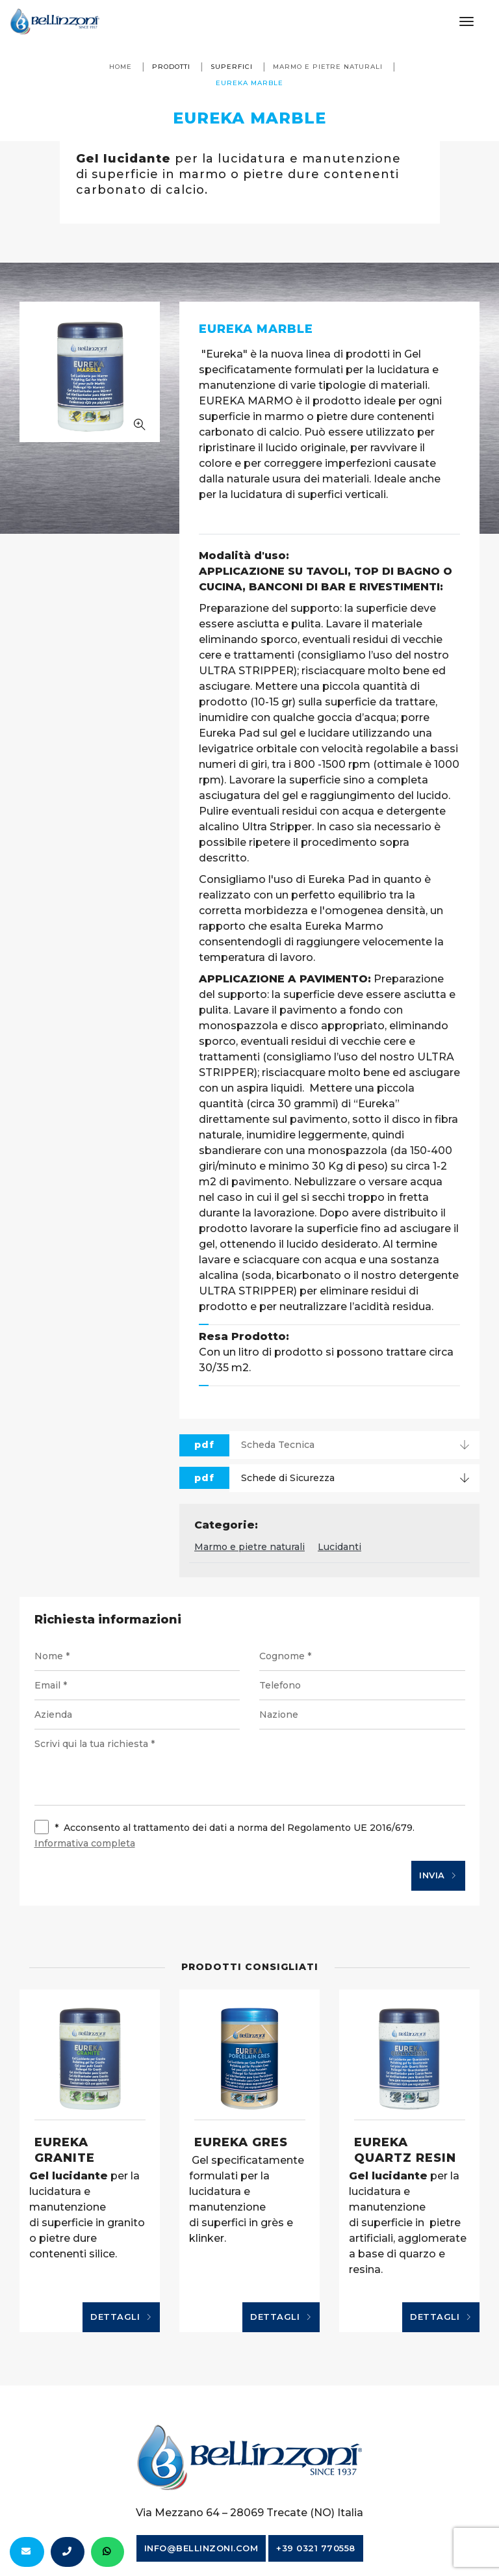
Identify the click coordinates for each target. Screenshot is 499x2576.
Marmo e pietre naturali (328, 66)
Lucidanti (339, 1547)
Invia (438, 1876)
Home (120, 66)
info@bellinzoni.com (201, 2548)
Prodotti (171, 66)
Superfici (232, 66)
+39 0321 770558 (315, 2548)
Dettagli (121, 2317)
